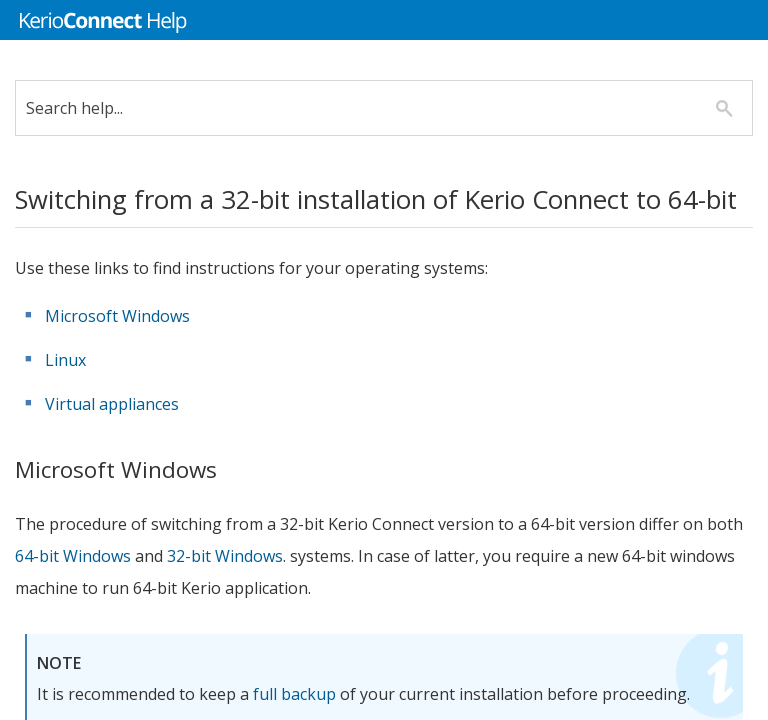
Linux (80, 401)
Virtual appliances (127, 445)
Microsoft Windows (132, 357)
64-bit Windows (128, 597)
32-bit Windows (280, 597)
